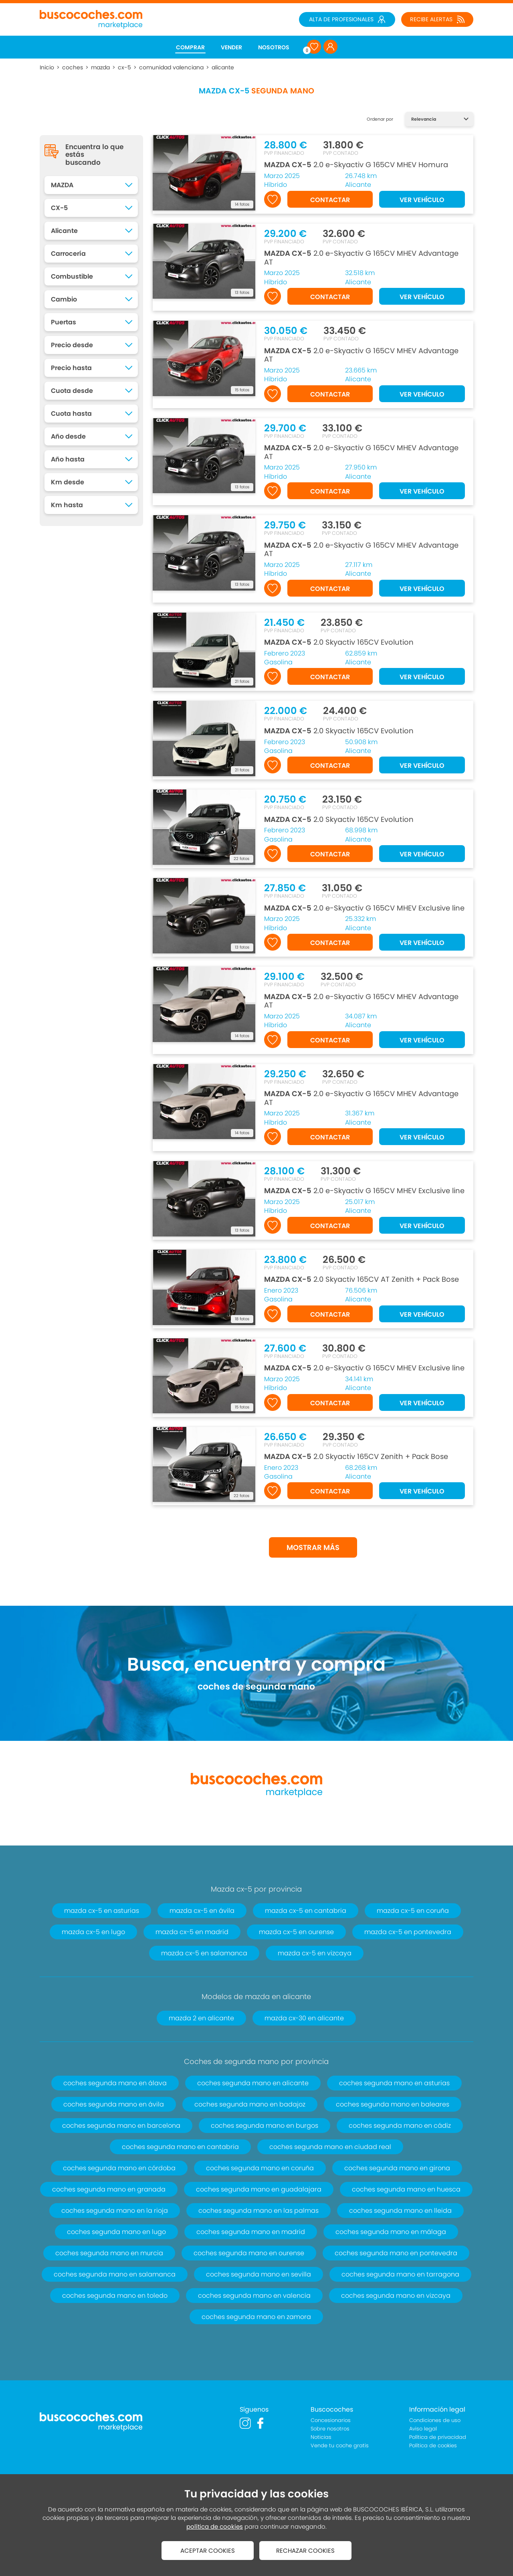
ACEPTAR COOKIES (207, 2550)
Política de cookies (433, 2445)
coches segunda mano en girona (397, 2168)
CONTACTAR (330, 199)
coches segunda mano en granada (109, 2189)
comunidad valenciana (171, 67)
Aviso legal (423, 2428)
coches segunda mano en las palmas (258, 2210)
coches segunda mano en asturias (394, 2083)
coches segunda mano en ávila (113, 2104)
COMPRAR (190, 47)
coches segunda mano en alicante (253, 2083)
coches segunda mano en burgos (264, 2125)
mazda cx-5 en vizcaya (314, 1953)
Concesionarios (331, 2420)
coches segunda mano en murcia (109, 2253)
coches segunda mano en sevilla (258, 2274)
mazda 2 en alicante (201, 2018)
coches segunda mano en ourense (249, 2253)
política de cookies (214, 2526)
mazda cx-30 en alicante (304, 2018)
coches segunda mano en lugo (116, 2231)
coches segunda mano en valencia (254, 2295)
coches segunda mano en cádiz (400, 2125)
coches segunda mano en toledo (115, 2295)
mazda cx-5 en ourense (296, 1932)
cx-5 (124, 67)
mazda (100, 67)
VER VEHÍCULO (422, 199)
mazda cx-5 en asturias (101, 1910)
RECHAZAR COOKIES (305, 2550)
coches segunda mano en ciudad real (330, 2146)
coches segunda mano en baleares (392, 2104)
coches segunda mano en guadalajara (258, 2189)
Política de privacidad (437, 2437)
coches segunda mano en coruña (260, 2168)
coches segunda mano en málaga (390, 2231)
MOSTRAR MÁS (313, 1547)
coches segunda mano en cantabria (180, 2146)
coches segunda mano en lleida (400, 2210)
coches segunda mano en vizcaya (395, 2295)
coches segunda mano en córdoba (119, 2168)
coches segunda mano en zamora (256, 2316)
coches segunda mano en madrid (250, 2231)
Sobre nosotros (330, 2428)
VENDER (231, 47)
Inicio (47, 67)
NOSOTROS (273, 47)
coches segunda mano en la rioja (114, 2210)
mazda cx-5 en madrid (192, 1932)
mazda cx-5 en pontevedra (407, 1932)
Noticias (321, 2437)
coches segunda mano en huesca (406, 2189)
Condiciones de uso (434, 2420)
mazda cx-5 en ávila (202, 1910)
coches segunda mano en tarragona (400, 2274)
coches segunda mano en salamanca (115, 2274)
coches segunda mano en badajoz (249, 2104)
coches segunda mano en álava (115, 2083)
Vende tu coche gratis (340, 2445)
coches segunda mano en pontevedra (396, 2253)
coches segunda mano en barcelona (121, 2125)
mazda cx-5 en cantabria (305, 1910)
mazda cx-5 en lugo (93, 1932)
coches (72, 67)
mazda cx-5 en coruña (413, 1910)
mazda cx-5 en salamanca (204, 1953)
